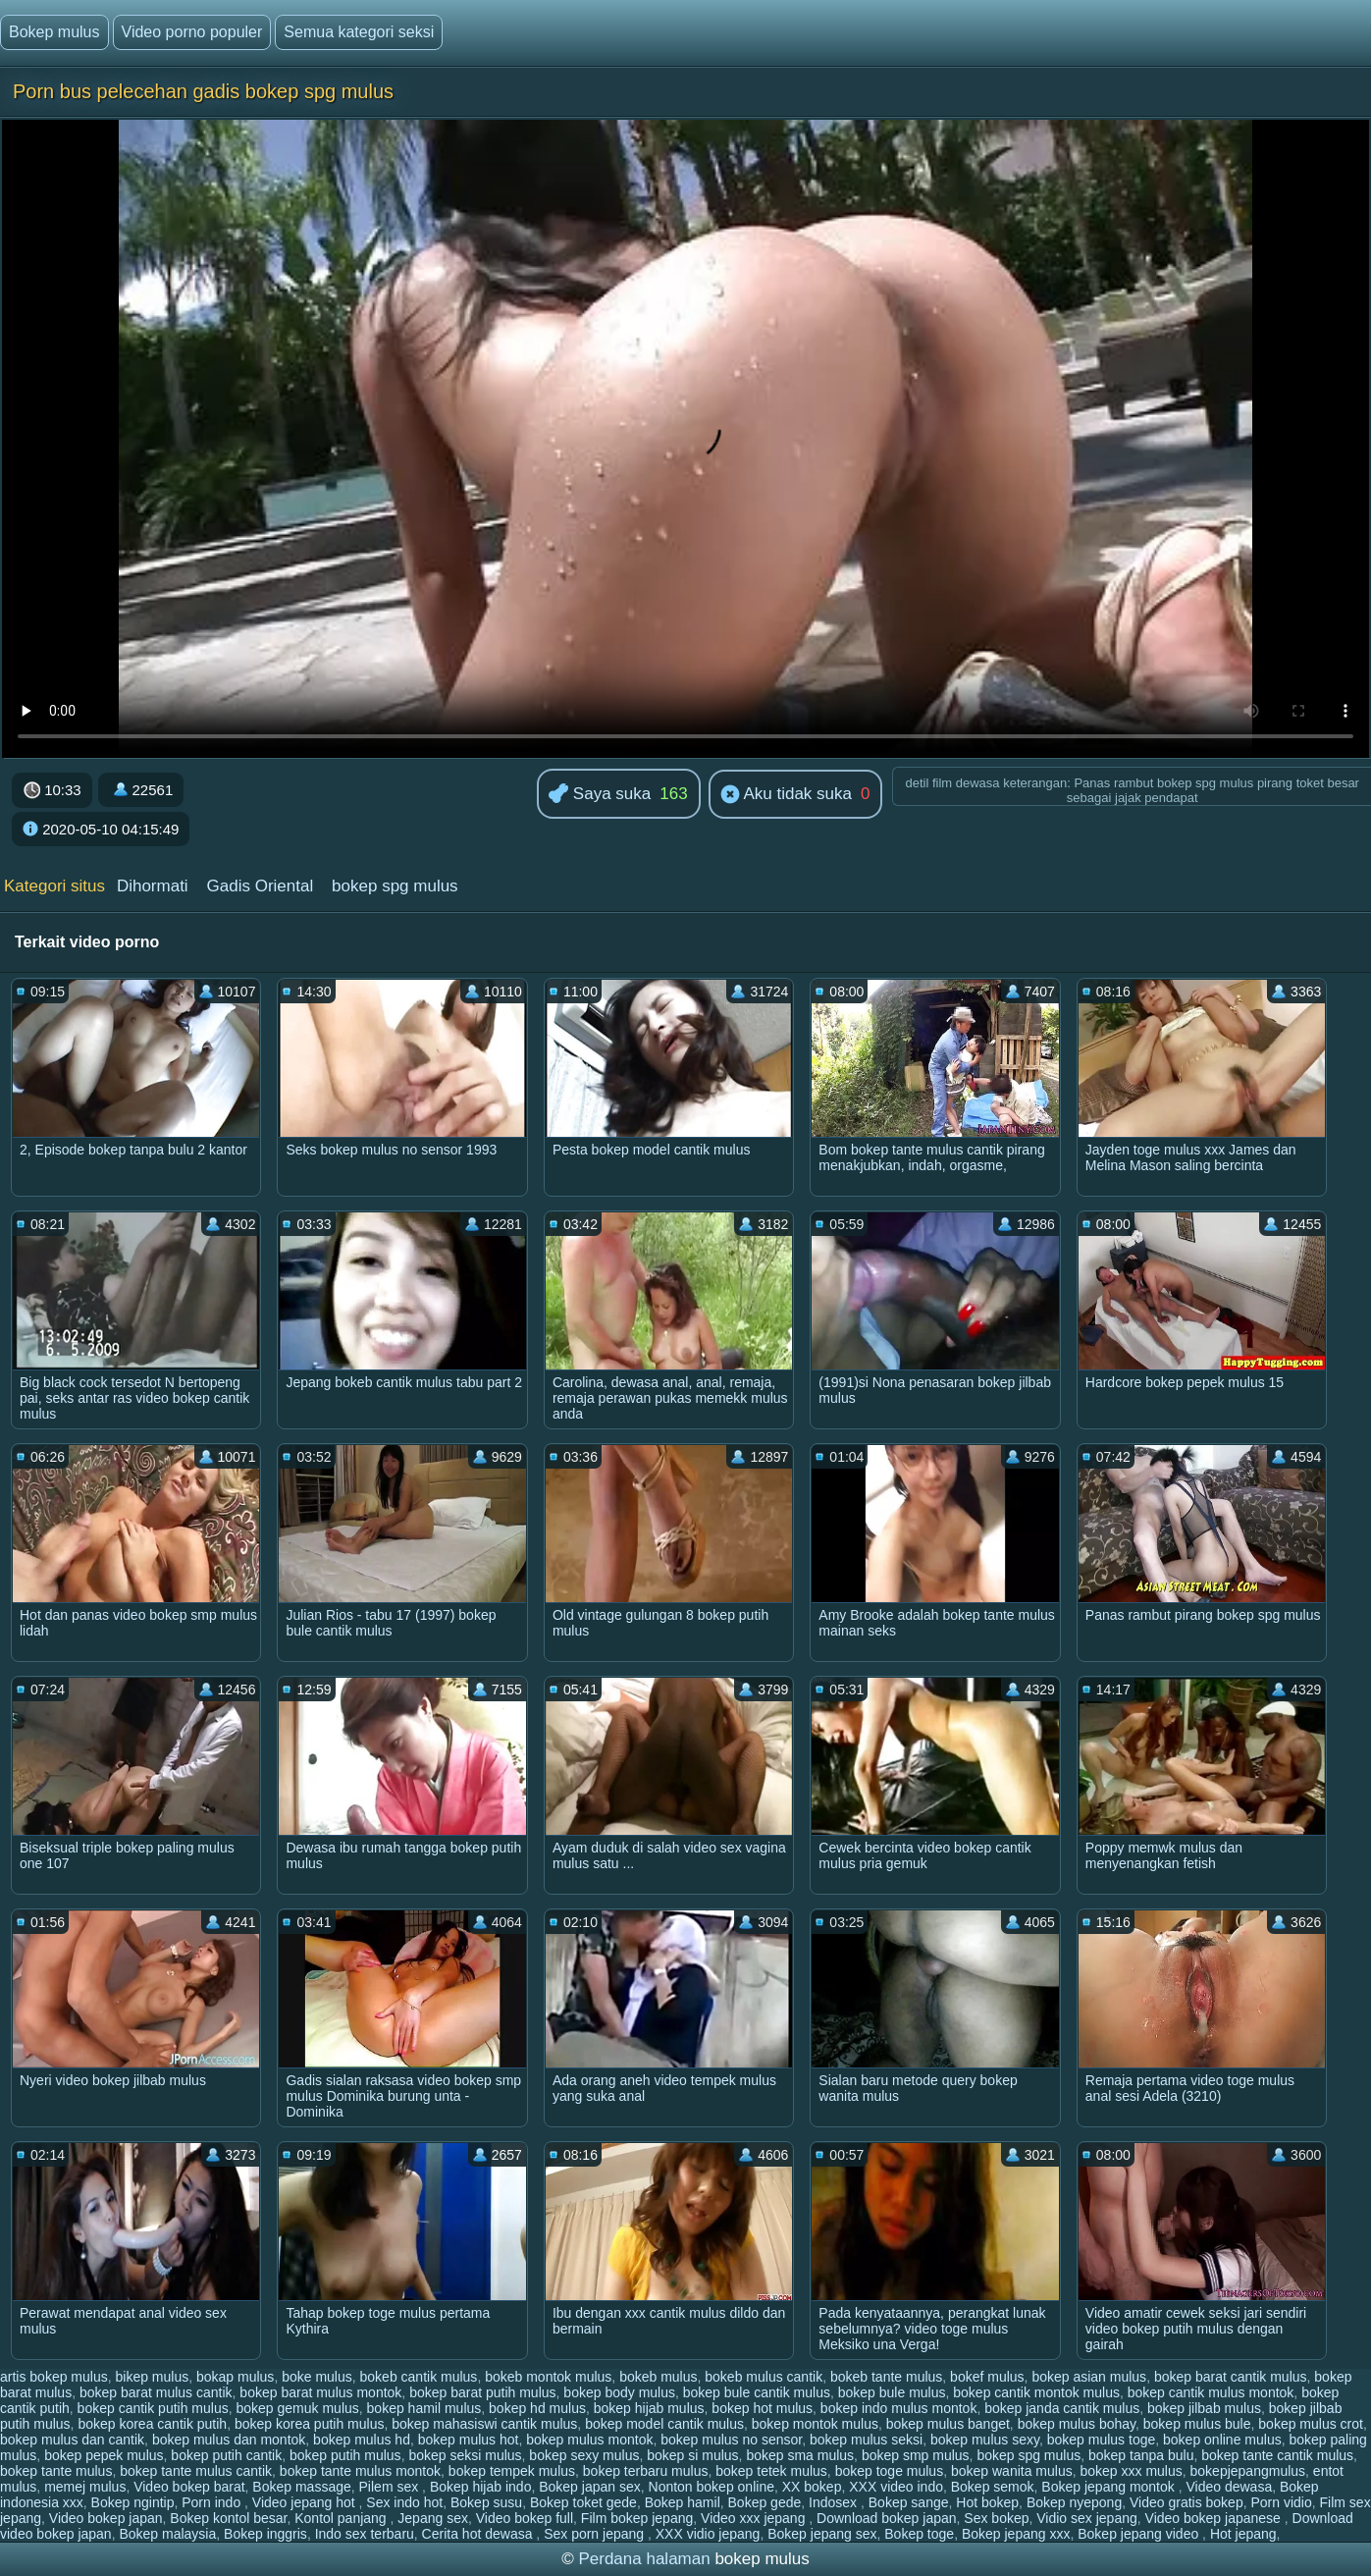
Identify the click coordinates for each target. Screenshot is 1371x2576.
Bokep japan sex (590, 2487)
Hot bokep (987, 2502)
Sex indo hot (404, 2502)
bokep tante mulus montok (360, 2471)
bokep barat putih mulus (482, 2392)
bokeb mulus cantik (763, 2377)
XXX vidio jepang (708, 2534)
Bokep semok (992, 2487)
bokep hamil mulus (424, 2408)
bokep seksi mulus (464, 2455)
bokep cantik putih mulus (153, 2408)
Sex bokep (996, 2518)
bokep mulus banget (948, 2424)
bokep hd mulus (537, 2408)
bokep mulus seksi (866, 2439)
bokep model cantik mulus (664, 2424)
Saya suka (600, 794)
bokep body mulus (619, 2392)
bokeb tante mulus (886, 2377)
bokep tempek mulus (511, 2471)
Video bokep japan (106, 2518)
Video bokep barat (188, 2487)
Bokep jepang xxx (1016, 2534)
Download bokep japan (886, 2518)
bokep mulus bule (1197, 2424)
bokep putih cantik (226, 2455)
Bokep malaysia (167, 2534)
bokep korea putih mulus (310, 2424)
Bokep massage (301, 2487)
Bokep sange (909, 2502)
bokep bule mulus (892, 2392)
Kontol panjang (342, 2518)
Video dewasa (1229, 2487)
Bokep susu (486, 2502)
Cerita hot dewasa (479, 2534)
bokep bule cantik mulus (756, 2392)
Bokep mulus (54, 32)
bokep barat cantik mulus (1230, 2377)
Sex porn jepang (596, 2534)
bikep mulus (152, 2377)
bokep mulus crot (1310, 2424)
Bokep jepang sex (821, 2534)
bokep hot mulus (762, 2408)
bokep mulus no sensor (731, 2439)
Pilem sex (391, 2487)
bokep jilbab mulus (1204, 2408)
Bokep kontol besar (228, 2518)
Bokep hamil (682, 2502)
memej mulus (85, 2487)
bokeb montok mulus (548, 2377)
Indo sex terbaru (364, 2534)
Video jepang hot (305, 2502)
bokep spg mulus (395, 886)
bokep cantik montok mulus (1036, 2392)
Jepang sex (432, 2518)
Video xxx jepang (755, 2518)
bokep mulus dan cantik (72, 2439)
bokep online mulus (1222, 2439)
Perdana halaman (644, 2558)
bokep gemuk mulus (297, 2408)
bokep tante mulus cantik (196, 2471)
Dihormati (152, 886)
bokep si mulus (692, 2455)
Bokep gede (765, 2502)
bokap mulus (235, 2377)
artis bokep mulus (54, 2377)
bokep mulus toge (1101, 2439)
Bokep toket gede (583, 2502)
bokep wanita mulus (1012, 2471)
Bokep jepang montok (1109, 2487)
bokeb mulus (658, 2377)
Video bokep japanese (1215, 2518)
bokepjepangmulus (1248, 2471)
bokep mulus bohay (1076, 2424)
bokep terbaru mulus (646, 2471)
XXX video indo (896, 2487)
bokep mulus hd (361, 2439)
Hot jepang (1243, 2534)
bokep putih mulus (345, 2455)
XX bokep (812, 2487)
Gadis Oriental (260, 886)
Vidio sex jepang (1086, 2518)
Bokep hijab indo (481, 2487)
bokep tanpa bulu (1140, 2455)
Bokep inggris (265, 2534)
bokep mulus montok (589, 2439)
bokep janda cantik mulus (1061, 2408)
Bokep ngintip (133, 2502)
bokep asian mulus (1088, 2377)
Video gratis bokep (1186, 2502)
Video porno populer (192, 32)
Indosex (835, 2502)
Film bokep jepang (637, 2518)
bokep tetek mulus (771, 2471)
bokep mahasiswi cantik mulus (484, 2424)
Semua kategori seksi (359, 32)
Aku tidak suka (786, 795)
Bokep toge (919, 2534)
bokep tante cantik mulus (1277, 2455)
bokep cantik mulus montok (1211, 2392)
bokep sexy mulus (584, 2455)
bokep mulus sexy (984, 2439)
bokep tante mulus (56, 2471)
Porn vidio (1280, 2502)
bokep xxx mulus (1131, 2471)
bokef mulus (987, 2377)
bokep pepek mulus (103, 2455)
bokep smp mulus (916, 2455)
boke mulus (317, 2377)
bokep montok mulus (815, 2424)
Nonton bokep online (711, 2487)
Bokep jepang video (1140, 2534)
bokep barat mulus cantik (156, 2392)
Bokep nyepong (1074, 2502)
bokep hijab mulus (649, 2408)
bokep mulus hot (468, 2439)
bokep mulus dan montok (228, 2439)
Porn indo (213, 2502)
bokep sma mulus (800, 2455)
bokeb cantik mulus (419, 2377)
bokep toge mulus (889, 2471)
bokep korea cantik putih (152, 2424)
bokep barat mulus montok (320, 2392)
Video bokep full (524, 2518)
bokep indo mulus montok (898, 2408)
